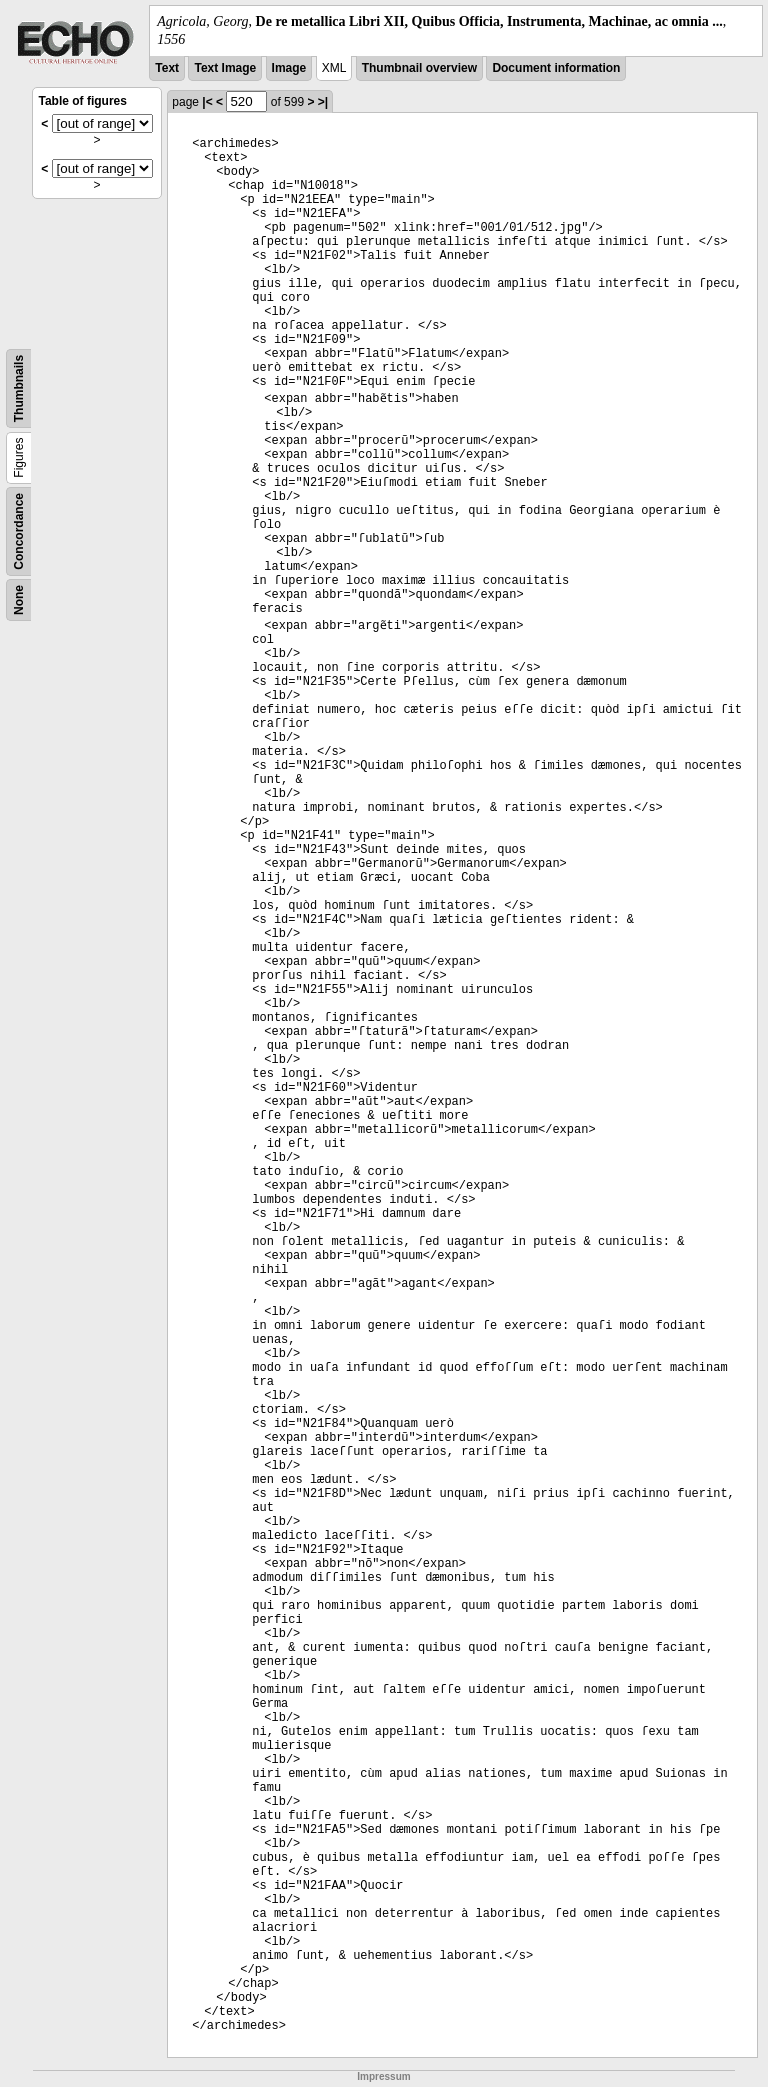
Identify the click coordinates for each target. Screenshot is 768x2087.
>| (323, 102)
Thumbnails (19, 388)
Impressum (383, 2076)
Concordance (19, 531)
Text (167, 68)
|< (207, 102)
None (19, 600)
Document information (556, 68)
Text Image (225, 68)
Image (289, 68)
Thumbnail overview (419, 68)
